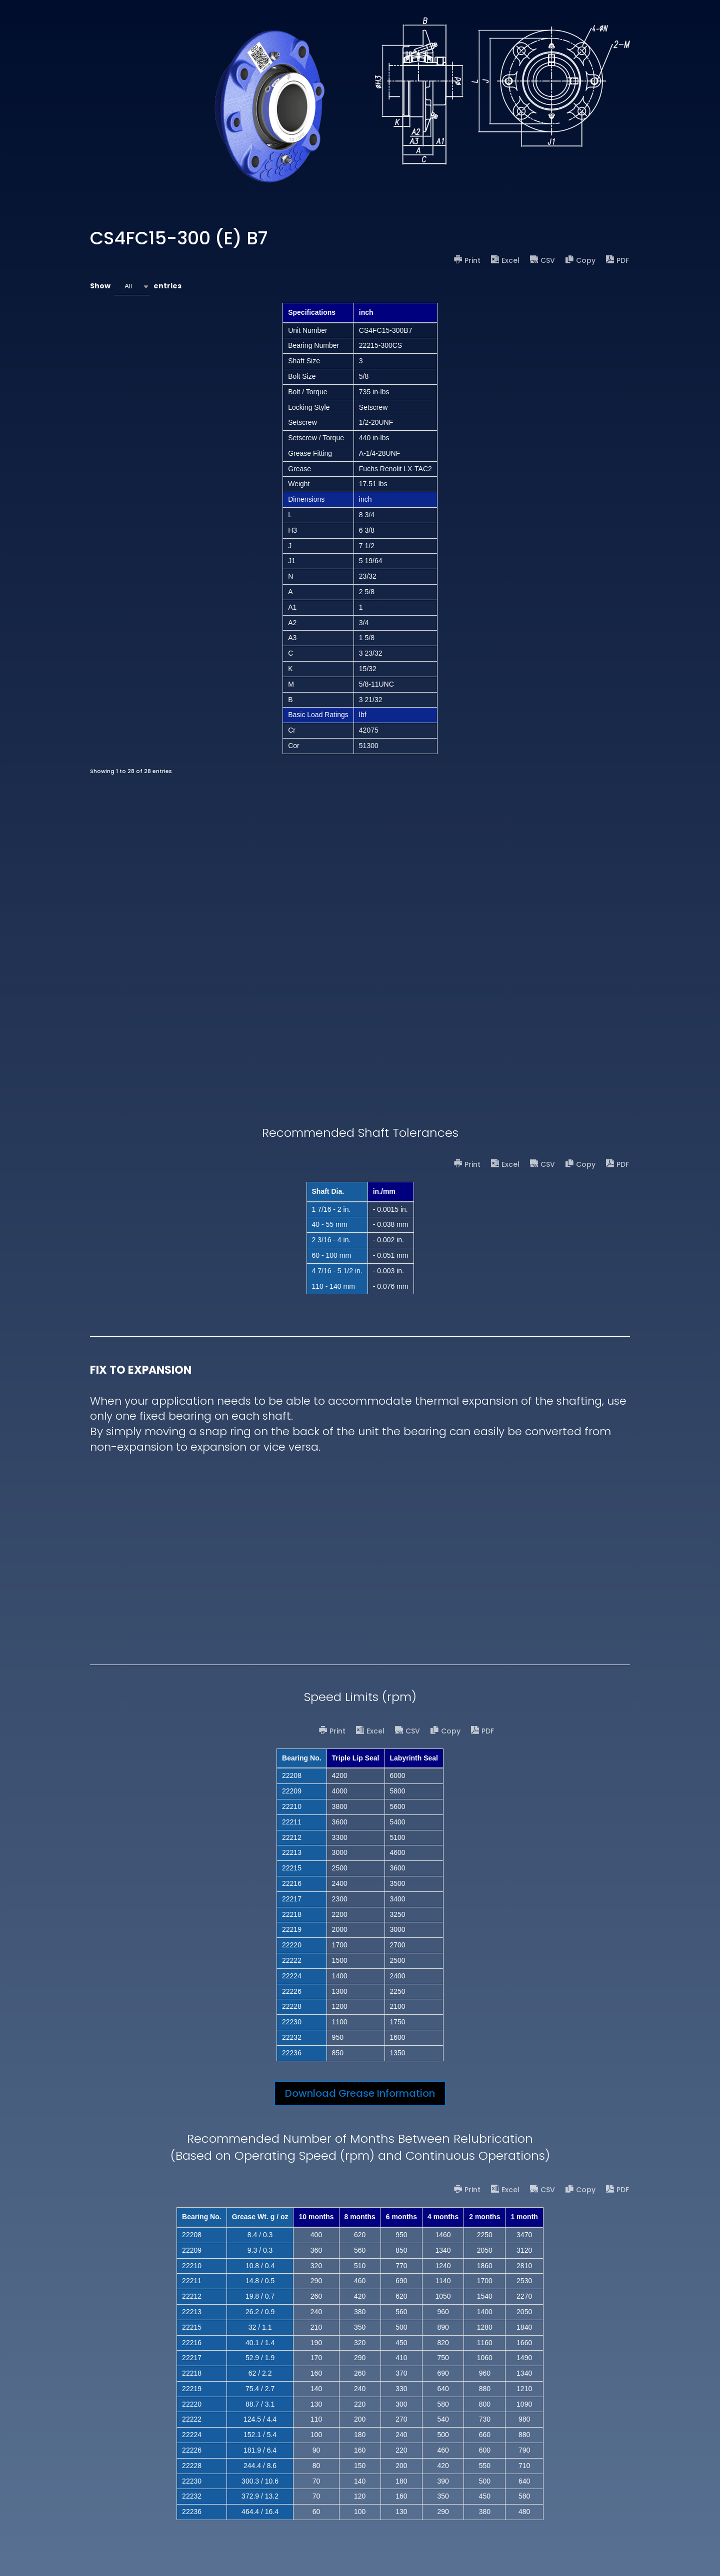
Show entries (136, 286)
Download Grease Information (360, 2093)
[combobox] (132, 286)
